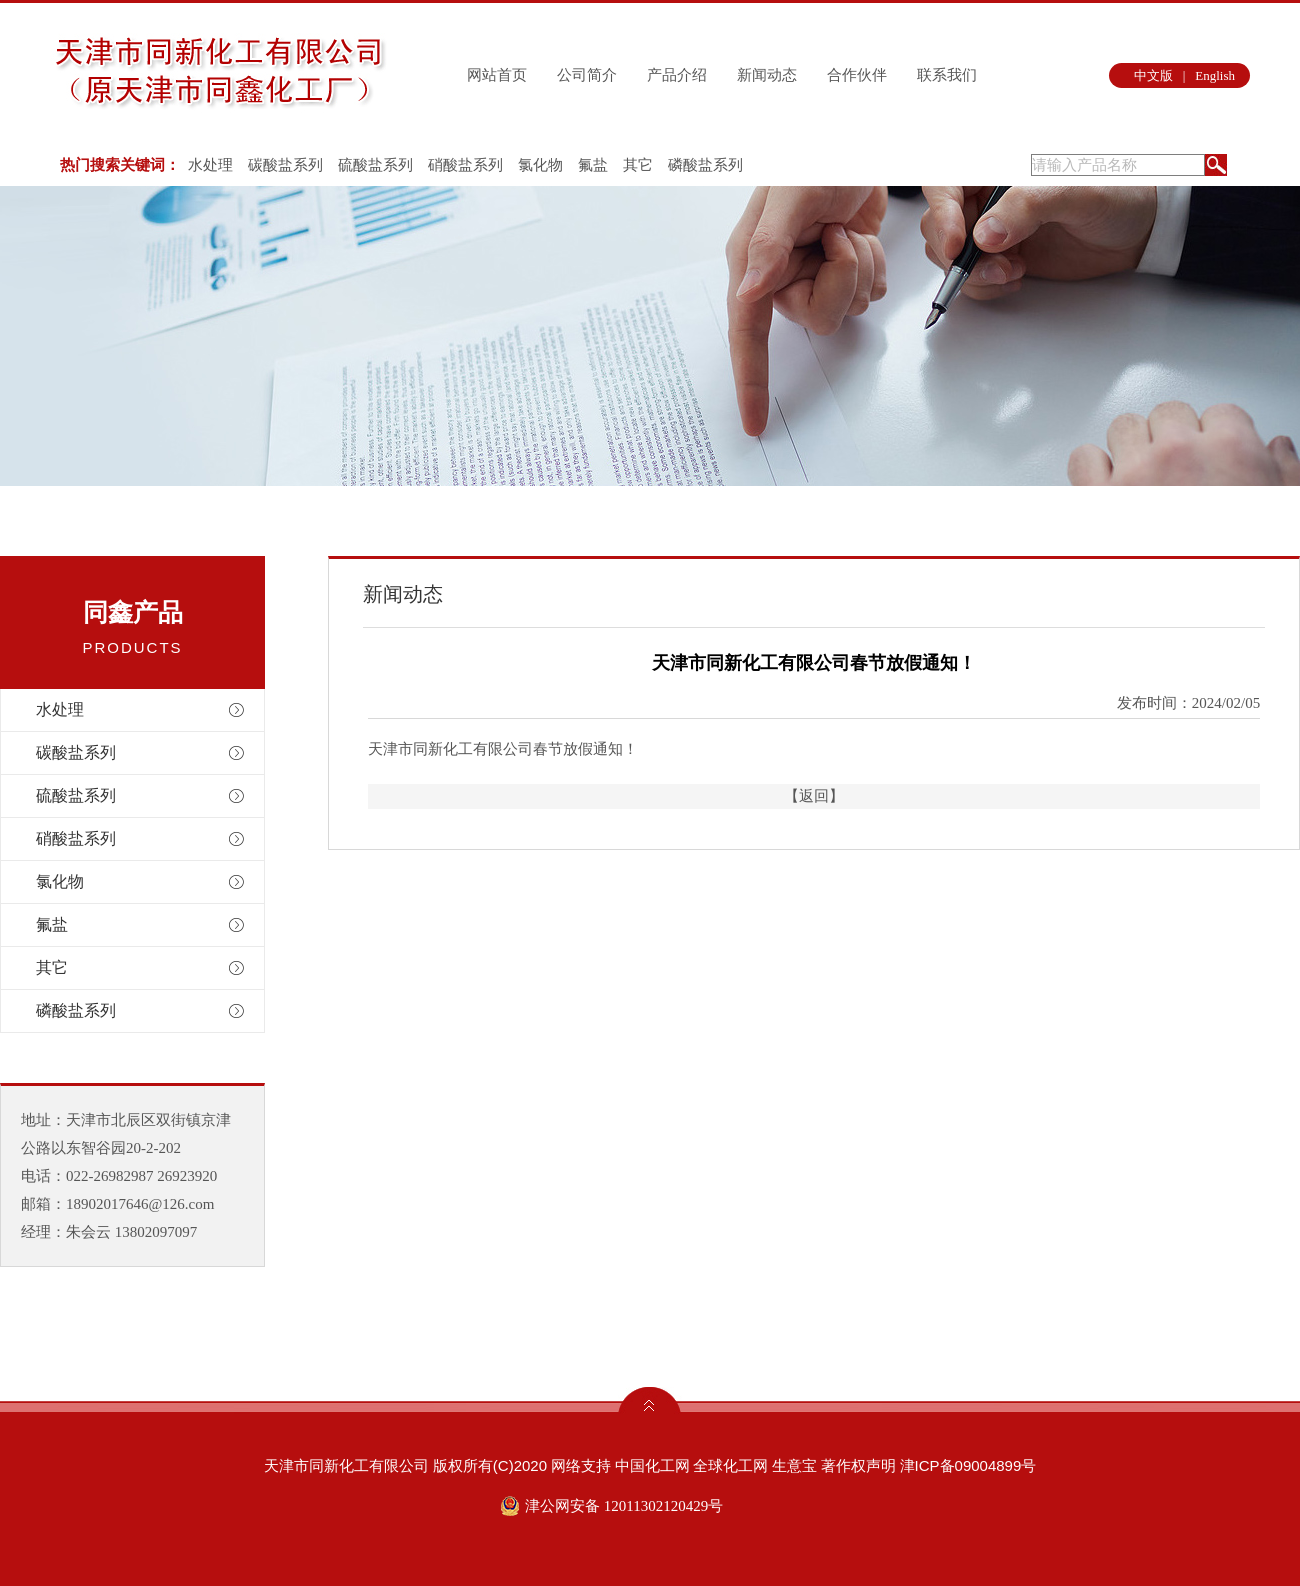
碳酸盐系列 (285, 165)
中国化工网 (652, 1465)
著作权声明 (858, 1465)
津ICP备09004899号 (968, 1465)
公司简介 (587, 75)
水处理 (210, 165)
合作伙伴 (857, 75)
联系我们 (947, 75)
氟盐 (593, 165)
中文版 (1153, 75)
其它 (638, 165)
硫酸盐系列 (375, 165)
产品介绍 (677, 75)
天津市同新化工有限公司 (346, 1465)
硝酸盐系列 (465, 165)
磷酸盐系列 (705, 165)
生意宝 (794, 1465)
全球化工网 (730, 1465)
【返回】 (814, 796)
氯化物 (540, 165)
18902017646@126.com (140, 1204)
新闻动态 (767, 75)
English (1215, 75)
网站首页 (497, 75)
